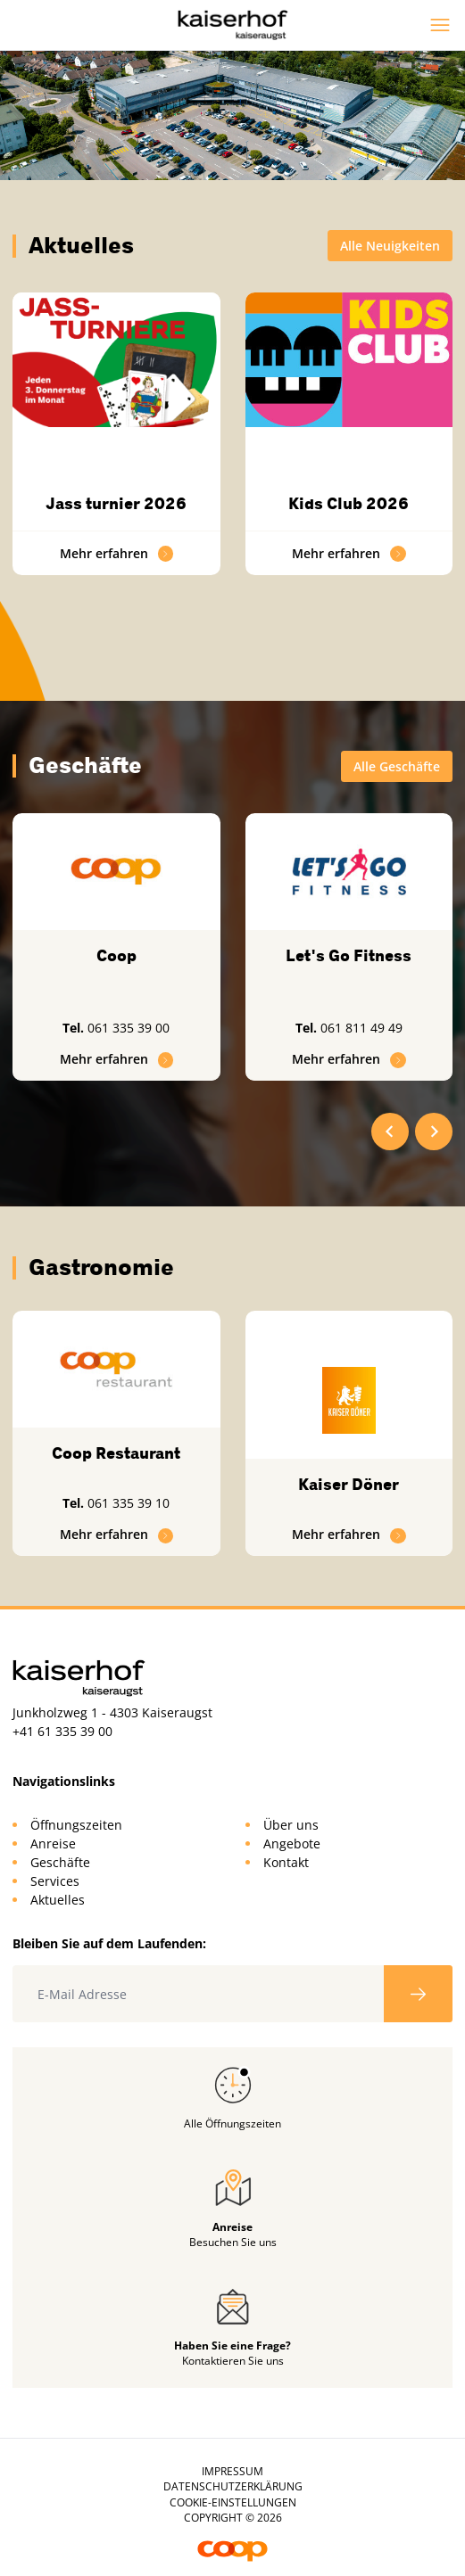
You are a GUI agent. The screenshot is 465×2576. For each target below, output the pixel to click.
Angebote (291, 1843)
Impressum (232, 2471)
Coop (116, 956)
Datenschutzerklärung (233, 2486)
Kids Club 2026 (348, 504)
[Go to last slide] (390, 1131)
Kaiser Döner (348, 1485)
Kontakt (286, 1862)
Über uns (291, 1824)
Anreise (53, 1843)
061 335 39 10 (128, 1502)
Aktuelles (57, 1899)
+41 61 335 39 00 (62, 1731)
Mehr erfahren (117, 553)
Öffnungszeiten (76, 1824)
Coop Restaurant (116, 1453)
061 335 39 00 (128, 1027)
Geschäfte (60, 1862)
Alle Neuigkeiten (390, 245)
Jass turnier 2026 (116, 504)
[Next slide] (434, 1131)
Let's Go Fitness (348, 956)
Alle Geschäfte (396, 766)
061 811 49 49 (361, 1027)
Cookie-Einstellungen (233, 2502)
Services (54, 1880)
